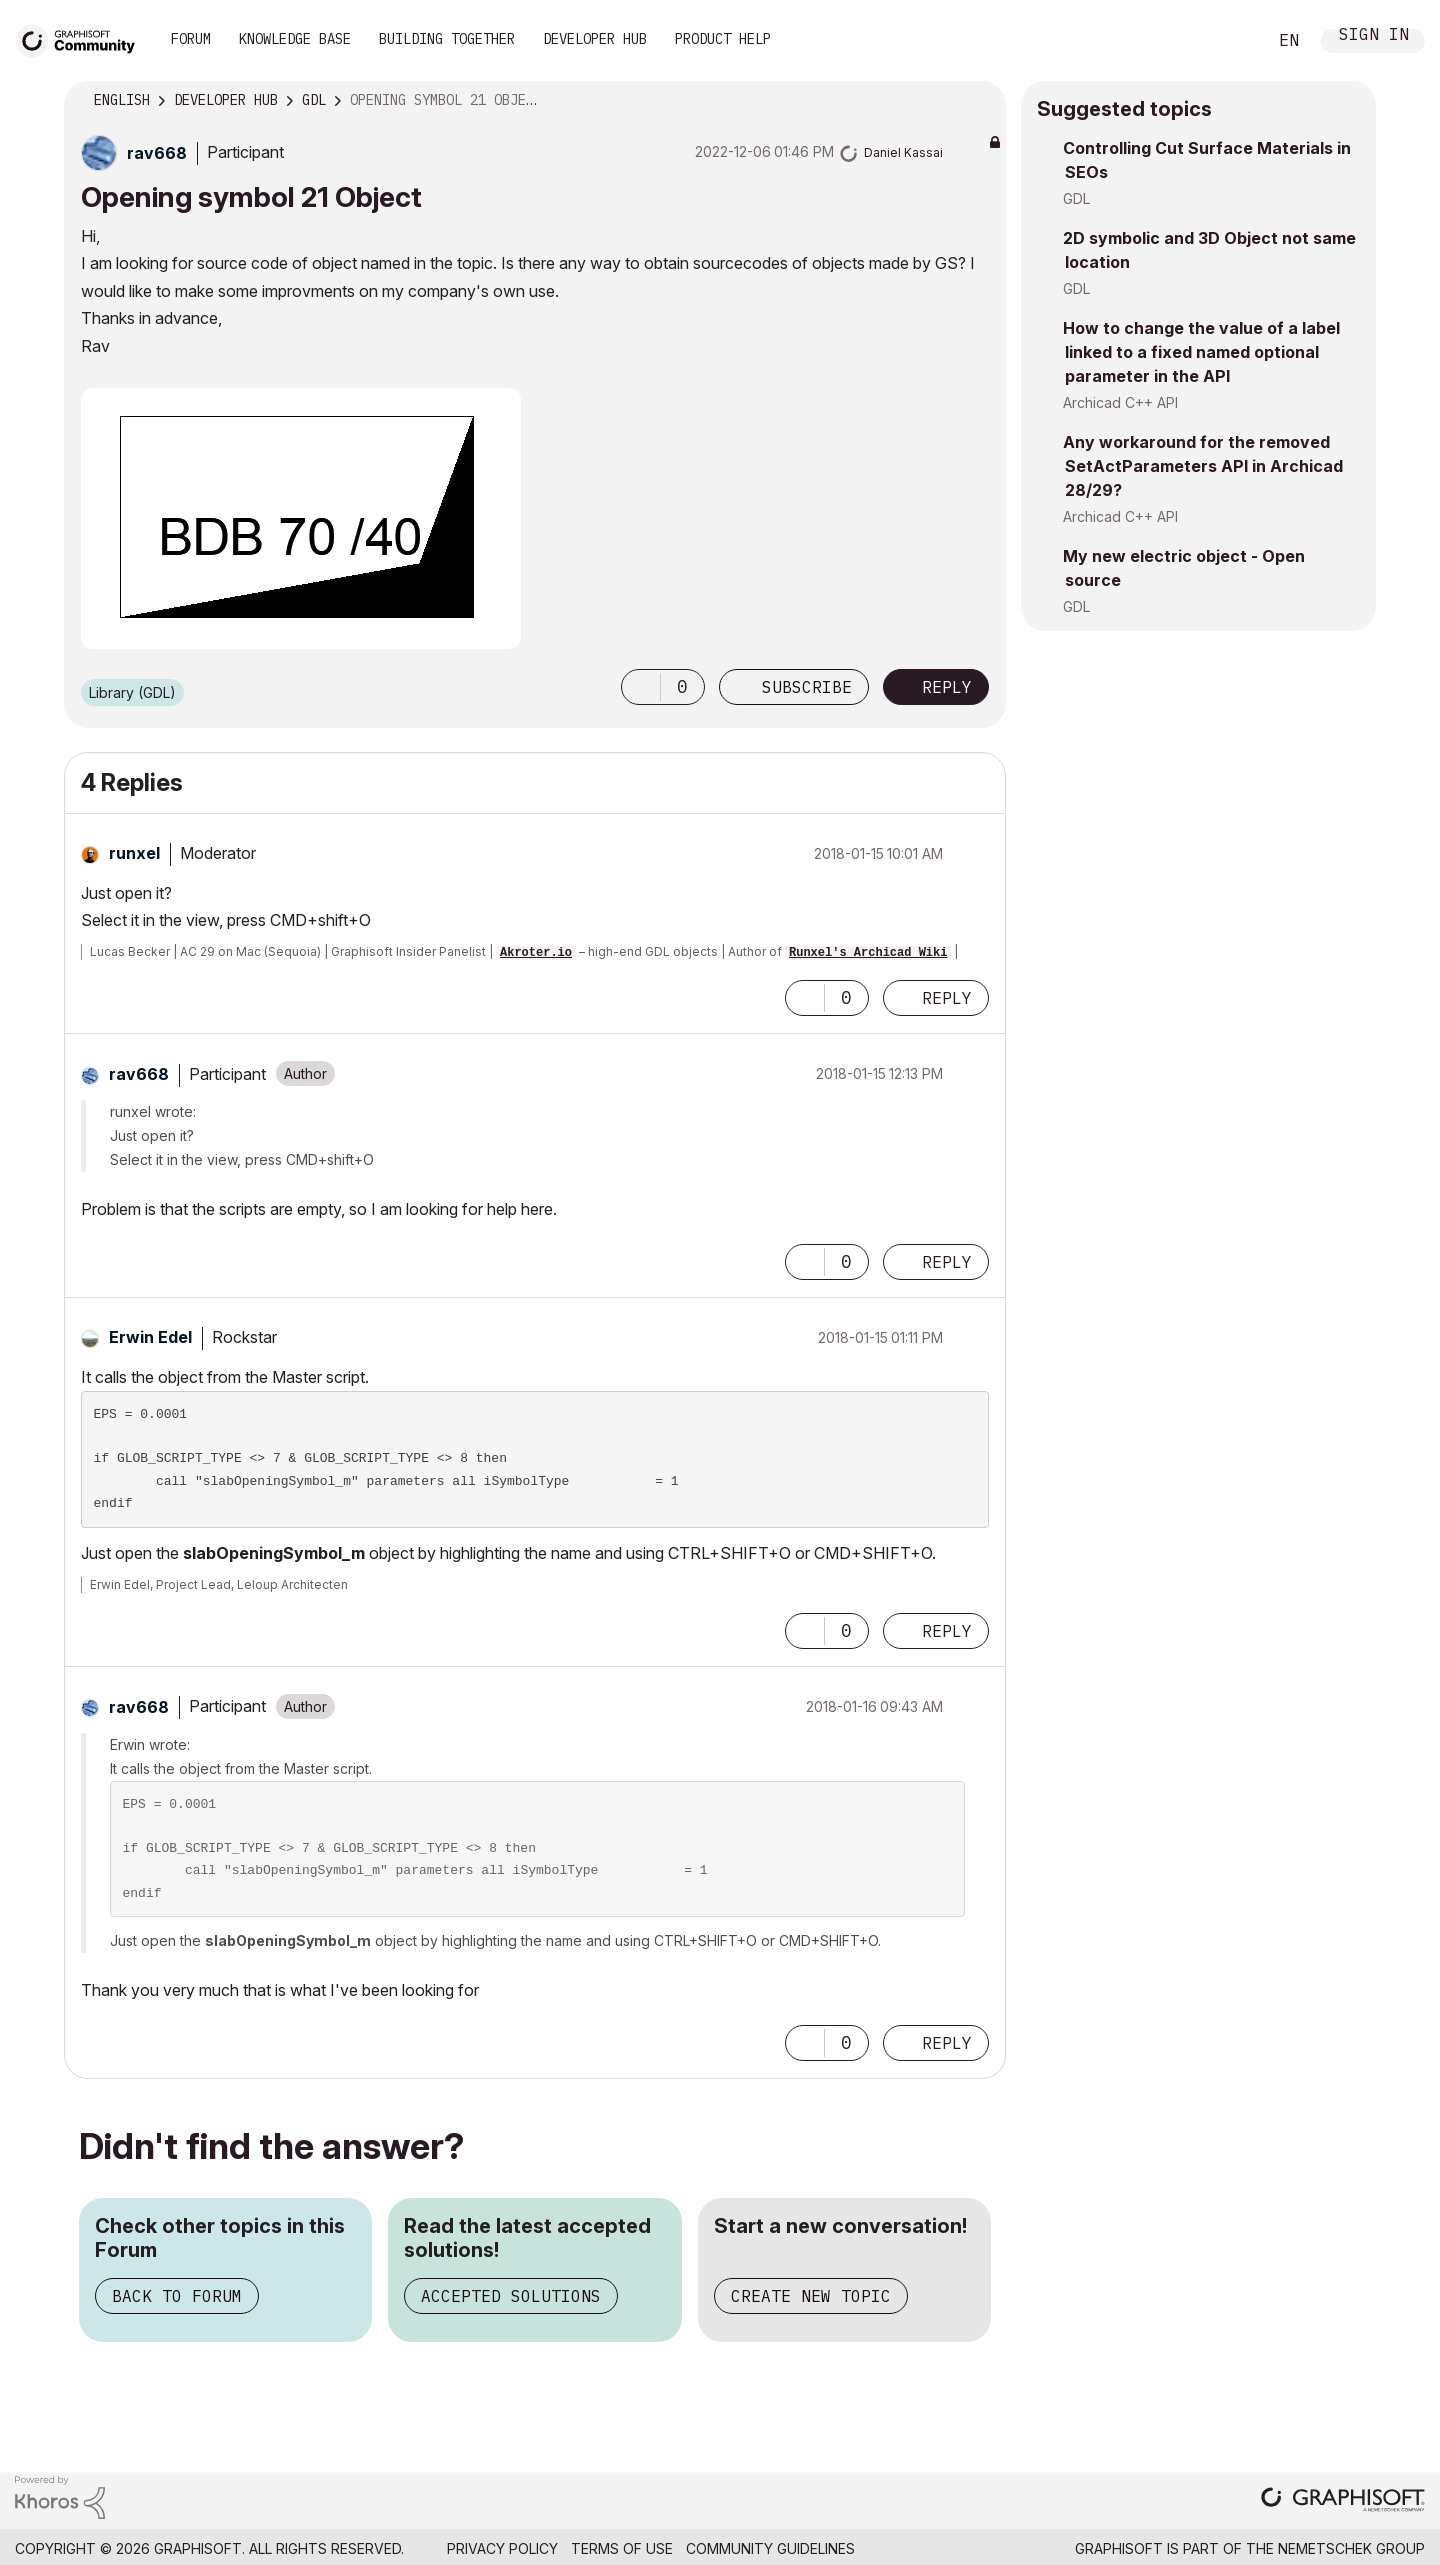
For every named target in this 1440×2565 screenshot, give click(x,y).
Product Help (723, 39)
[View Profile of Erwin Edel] (150, 1337)
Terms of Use (622, 2548)
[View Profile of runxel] (134, 853)
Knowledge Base (295, 39)
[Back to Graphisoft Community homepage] (82, 38)
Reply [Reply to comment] (947, 998)
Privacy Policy (502, 2548)
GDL (1076, 198)
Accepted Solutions (511, 2296)
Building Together (447, 39)
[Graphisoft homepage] (1343, 2501)
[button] (641, 687)
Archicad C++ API (1120, 402)
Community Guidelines (770, 2548)
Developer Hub (595, 39)
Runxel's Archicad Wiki (868, 953)
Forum (191, 39)
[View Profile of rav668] (157, 153)
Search (1229, 41)
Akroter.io (536, 953)
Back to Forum (177, 2296)
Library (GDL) (132, 692)
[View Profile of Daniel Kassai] (903, 152)
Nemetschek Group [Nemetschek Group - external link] (1351, 2548)
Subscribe (807, 687)
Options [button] (978, 101)
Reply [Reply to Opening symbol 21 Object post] (947, 687)
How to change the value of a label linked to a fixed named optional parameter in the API (1201, 352)
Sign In (1374, 36)
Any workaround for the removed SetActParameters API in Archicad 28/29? (1203, 466)
